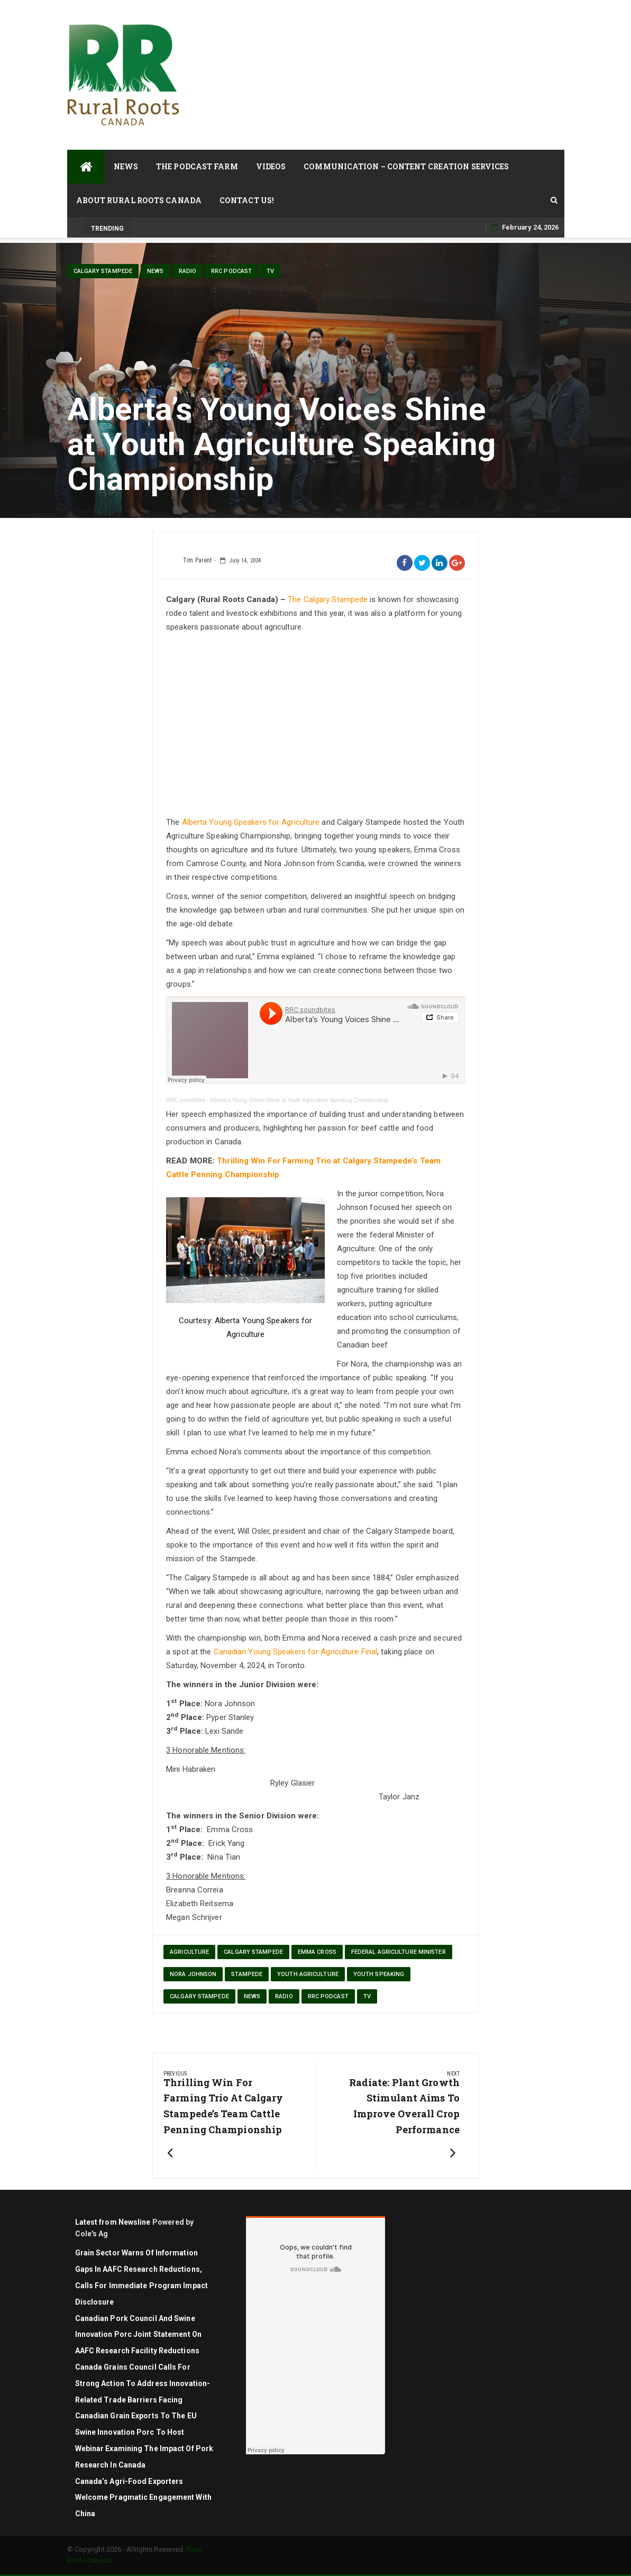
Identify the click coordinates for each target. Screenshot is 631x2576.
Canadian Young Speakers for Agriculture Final (296, 1651)
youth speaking (378, 1974)
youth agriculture (308, 1974)
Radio (188, 271)
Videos (271, 166)
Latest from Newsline (113, 2222)
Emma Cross (317, 1952)
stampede (246, 1974)
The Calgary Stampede (328, 599)
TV (270, 271)
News (126, 166)
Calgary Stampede (103, 271)
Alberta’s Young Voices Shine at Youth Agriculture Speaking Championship (298, 1100)
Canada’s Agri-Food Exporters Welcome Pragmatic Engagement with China (143, 2497)
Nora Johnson (193, 1974)
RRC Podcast (231, 271)
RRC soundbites (185, 1100)
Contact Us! (247, 200)
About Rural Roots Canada (139, 200)
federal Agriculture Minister (398, 1952)
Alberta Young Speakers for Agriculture (251, 822)
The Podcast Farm (197, 166)
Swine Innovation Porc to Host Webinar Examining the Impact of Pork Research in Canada (144, 2448)
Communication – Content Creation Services (406, 166)
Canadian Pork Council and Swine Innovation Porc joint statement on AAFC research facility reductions (138, 2334)
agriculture (189, 1952)
